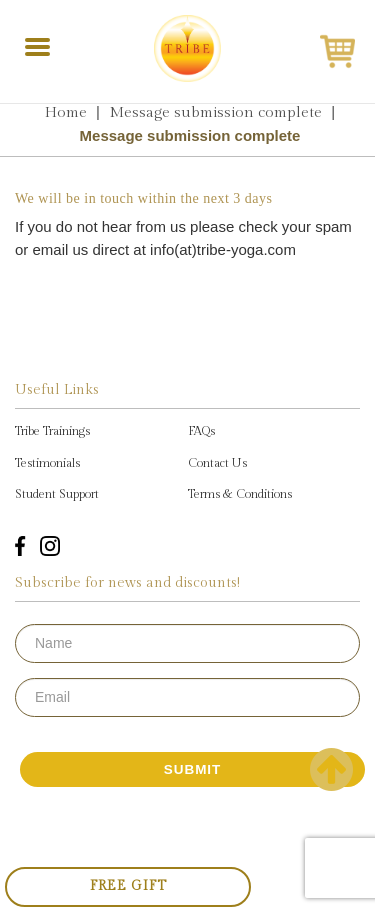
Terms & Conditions (240, 494)
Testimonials (47, 463)
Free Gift (128, 886)
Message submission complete (215, 112)
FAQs (201, 431)
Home (66, 112)
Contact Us (217, 463)
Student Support (57, 494)
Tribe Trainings (52, 431)
